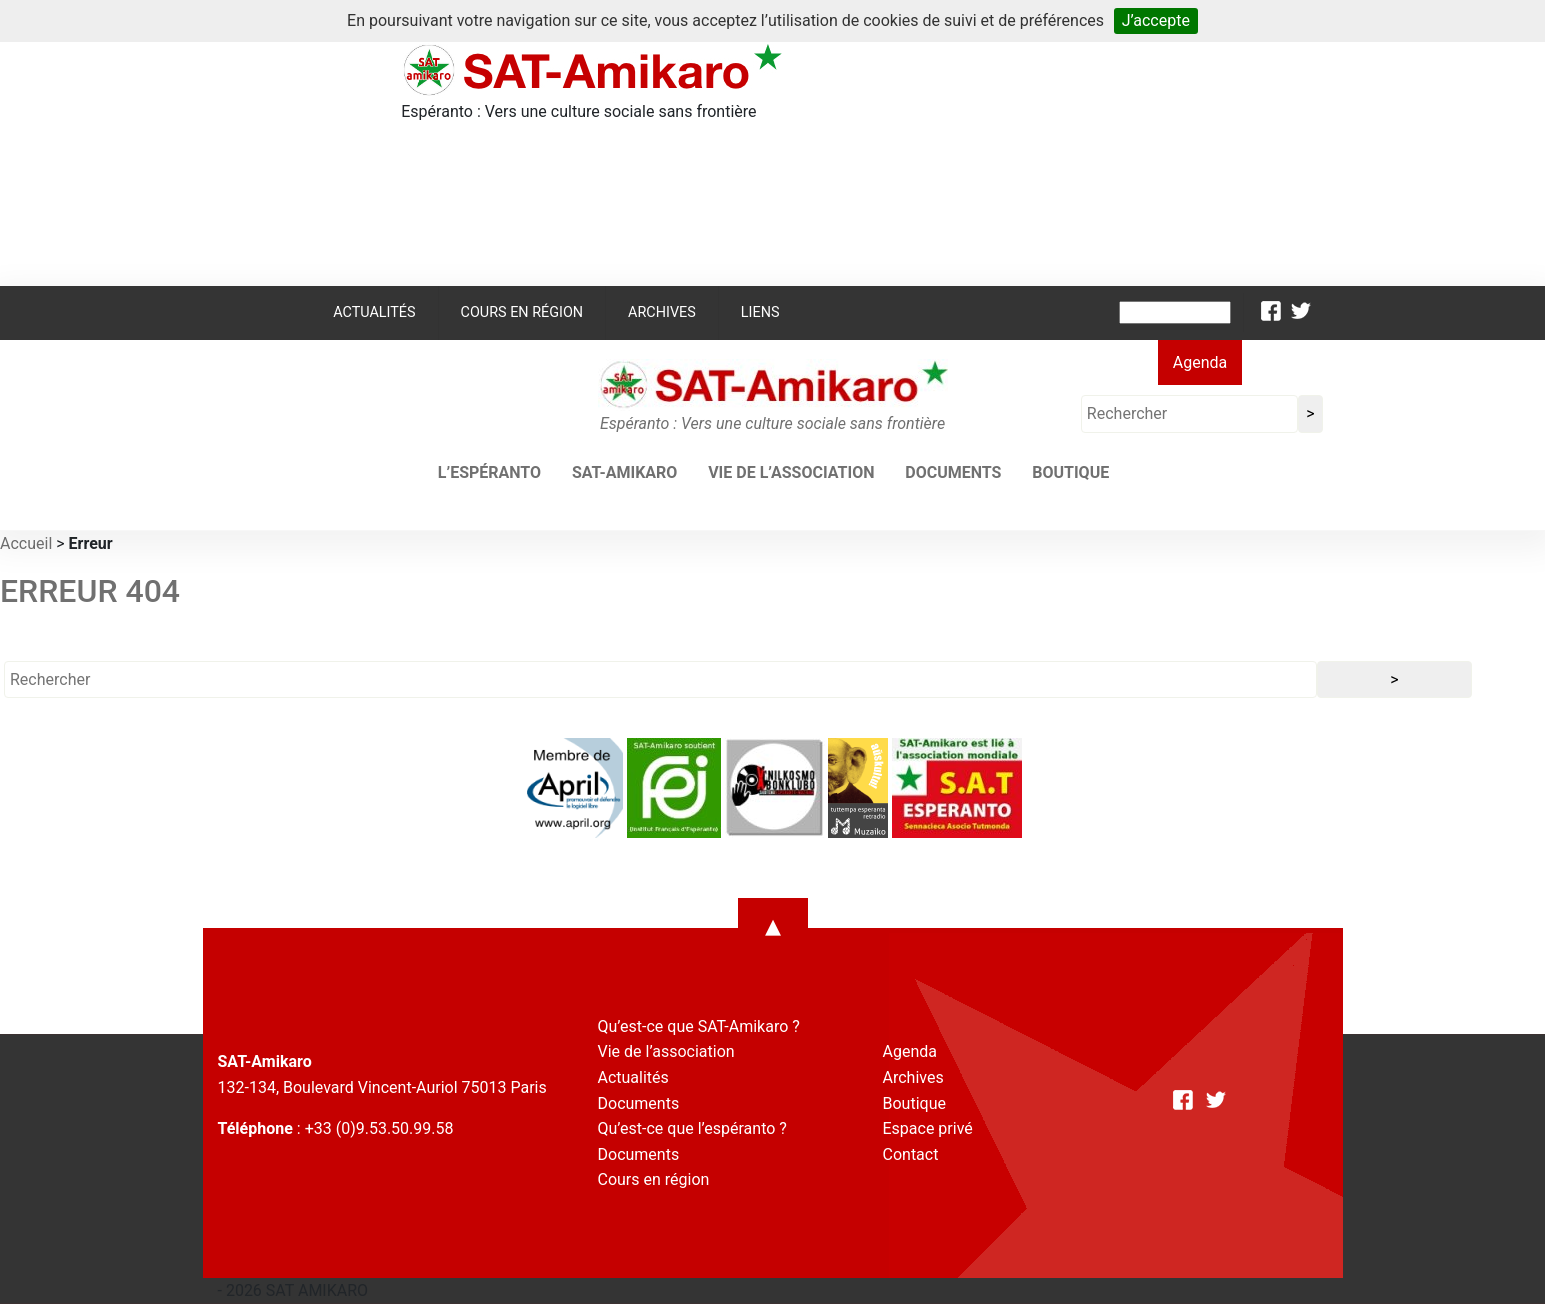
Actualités (374, 312)
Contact (911, 1154)
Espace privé (928, 1128)
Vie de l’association (791, 472)
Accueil (26, 543)
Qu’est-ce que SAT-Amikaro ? (699, 1026)
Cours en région (522, 312)
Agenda (1200, 362)
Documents (953, 472)
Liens (760, 312)
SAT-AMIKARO (624, 472)
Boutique (1070, 472)
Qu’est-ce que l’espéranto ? (692, 1128)
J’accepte (1156, 20)
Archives (662, 312)
